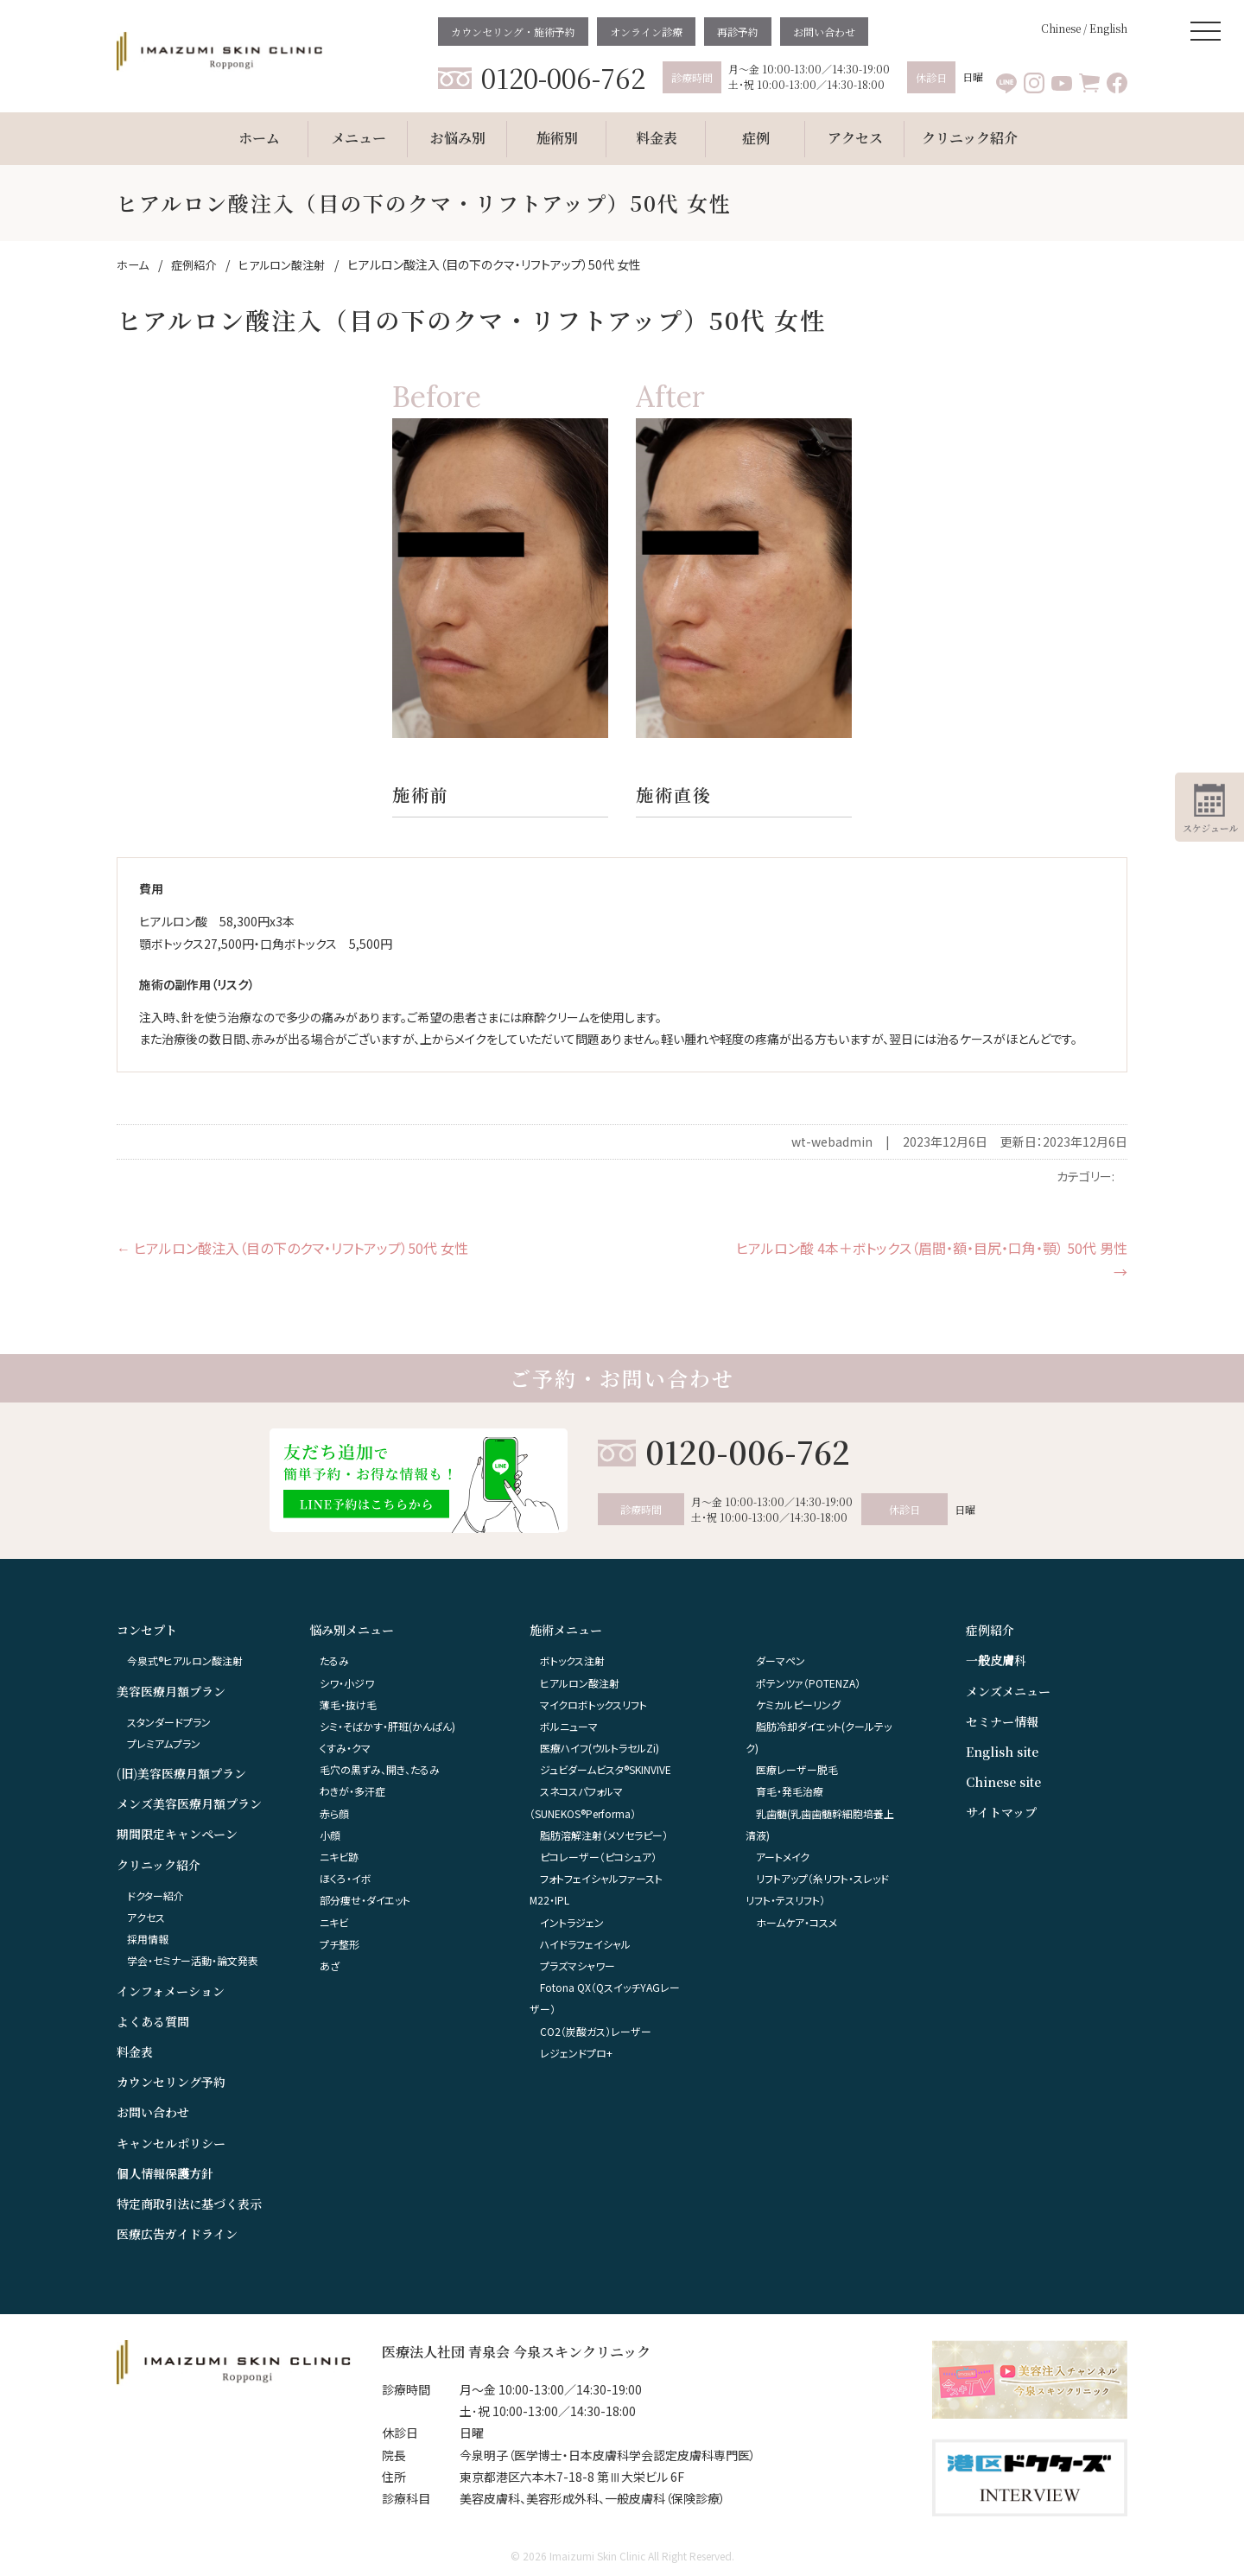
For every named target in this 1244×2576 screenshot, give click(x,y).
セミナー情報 (1002, 1721)
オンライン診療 (646, 31)
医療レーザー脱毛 (797, 1769)
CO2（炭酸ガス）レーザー (595, 2031)
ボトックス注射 (572, 1660)
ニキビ (334, 1922)
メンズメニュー (1008, 1691)
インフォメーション (171, 1991)
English (1108, 28)
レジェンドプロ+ (576, 2052)
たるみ (334, 1660)
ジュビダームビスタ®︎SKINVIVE (605, 1769)
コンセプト (147, 1629)
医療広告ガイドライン (177, 2233)
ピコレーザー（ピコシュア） (598, 1856)
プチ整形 (339, 1944)
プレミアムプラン (163, 1743)
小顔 (330, 1835)
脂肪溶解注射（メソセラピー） (604, 1835)
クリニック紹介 (158, 1864)
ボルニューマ (569, 1726)
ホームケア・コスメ (796, 1922)
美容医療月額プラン (171, 1691)
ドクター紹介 (155, 1895)
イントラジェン (572, 1922)
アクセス (146, 1917)
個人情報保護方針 (165, 2173)
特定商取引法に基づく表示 (189, 2203)
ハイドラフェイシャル (585, 1944)
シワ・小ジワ (347, 1683)
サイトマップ (1001, 1812)
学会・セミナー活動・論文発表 (192, 1960)
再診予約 (737, 31)
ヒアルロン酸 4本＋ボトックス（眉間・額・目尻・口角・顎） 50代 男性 (931, 1260)
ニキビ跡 (339, 1856)
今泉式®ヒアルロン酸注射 (185, 1660)
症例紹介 (990, 1629)
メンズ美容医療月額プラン (189, 1803)
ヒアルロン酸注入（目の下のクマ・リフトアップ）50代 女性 (292, 1247)
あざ (330, 1965)
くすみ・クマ (345, 1747)
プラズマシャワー (577, 1965)
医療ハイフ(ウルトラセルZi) (599, 1747)
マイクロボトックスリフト (593, 1704)
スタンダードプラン (169, 1721)
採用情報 (147, 1938)
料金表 (135, 2051)
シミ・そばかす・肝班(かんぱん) (387, 1726)
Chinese (1061, 28)
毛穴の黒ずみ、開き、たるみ (380, 1769)
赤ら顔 (334, 1813)
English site (1002, 1751)
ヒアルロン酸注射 (579, 1683)
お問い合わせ (824, 31)
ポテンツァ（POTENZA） (808, 1683)
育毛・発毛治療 (789, 1791)
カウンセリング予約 (171, 2081)
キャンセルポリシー (171, 2143)
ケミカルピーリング (798, 1704)
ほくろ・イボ (345, 1878)
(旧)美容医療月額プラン (181, 1773)
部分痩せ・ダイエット (365, 1899)
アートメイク (782, 1856)
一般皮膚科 (996, 1660)
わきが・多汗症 (352, 1791)
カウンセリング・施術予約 (513, 31)
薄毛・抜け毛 (348, 1704)
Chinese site (1003, 1781)
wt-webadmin (832, 1141)
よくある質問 (153, 2021)
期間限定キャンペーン (177, 1833)
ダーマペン (780, 1660)
